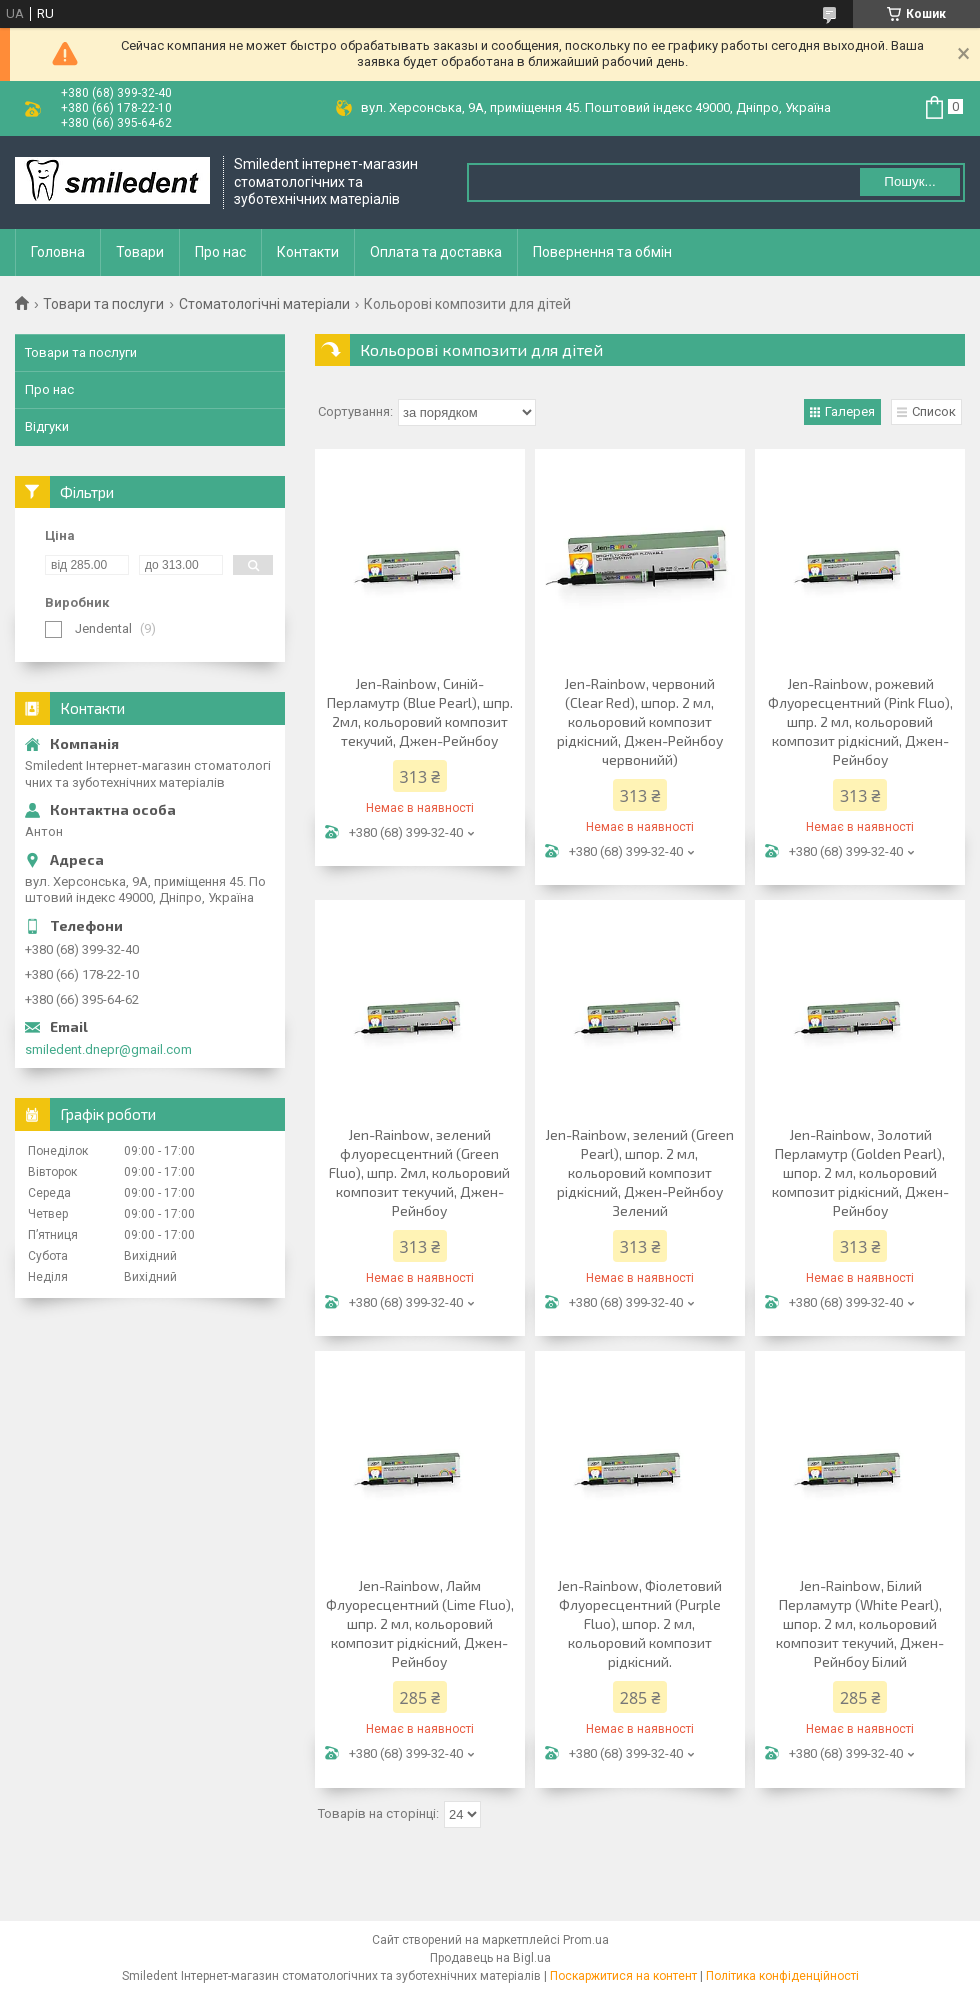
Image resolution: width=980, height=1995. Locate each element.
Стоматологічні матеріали (264, 304)
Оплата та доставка (436, 252)
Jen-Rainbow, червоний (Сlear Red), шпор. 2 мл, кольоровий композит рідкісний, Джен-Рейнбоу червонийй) (640, 721)
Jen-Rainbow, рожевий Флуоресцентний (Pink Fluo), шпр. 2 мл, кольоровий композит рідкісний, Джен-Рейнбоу (860, 721)
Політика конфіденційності (782, 1976)
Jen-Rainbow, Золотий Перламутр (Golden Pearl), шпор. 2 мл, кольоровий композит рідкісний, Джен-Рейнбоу (860, 1172)
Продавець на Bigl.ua (490, 1958)
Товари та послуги (103, 304)
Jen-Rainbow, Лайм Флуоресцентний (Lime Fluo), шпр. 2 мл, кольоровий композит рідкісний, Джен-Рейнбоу (420, 1623)
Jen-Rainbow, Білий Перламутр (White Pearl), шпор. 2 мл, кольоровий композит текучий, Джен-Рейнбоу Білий (860, 1623)
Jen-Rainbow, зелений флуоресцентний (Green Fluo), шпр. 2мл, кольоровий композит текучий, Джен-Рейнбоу (419, 1172)
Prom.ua (586, 1940)
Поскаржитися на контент (623, 1976)
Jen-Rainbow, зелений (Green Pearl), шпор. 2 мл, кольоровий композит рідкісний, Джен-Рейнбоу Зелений (639, 1172)
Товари (140, 252)
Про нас (220, 252)
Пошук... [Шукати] (909, 181)
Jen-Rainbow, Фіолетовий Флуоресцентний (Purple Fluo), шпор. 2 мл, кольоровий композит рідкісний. (639, 1623)
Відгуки (47, 426)
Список (934, 411)
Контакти (308, 252)
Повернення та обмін (602, 252)
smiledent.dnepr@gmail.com (108, 1049)
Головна (58, 252)
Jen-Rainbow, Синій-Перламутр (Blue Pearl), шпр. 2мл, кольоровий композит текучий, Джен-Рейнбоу (420, 712)
